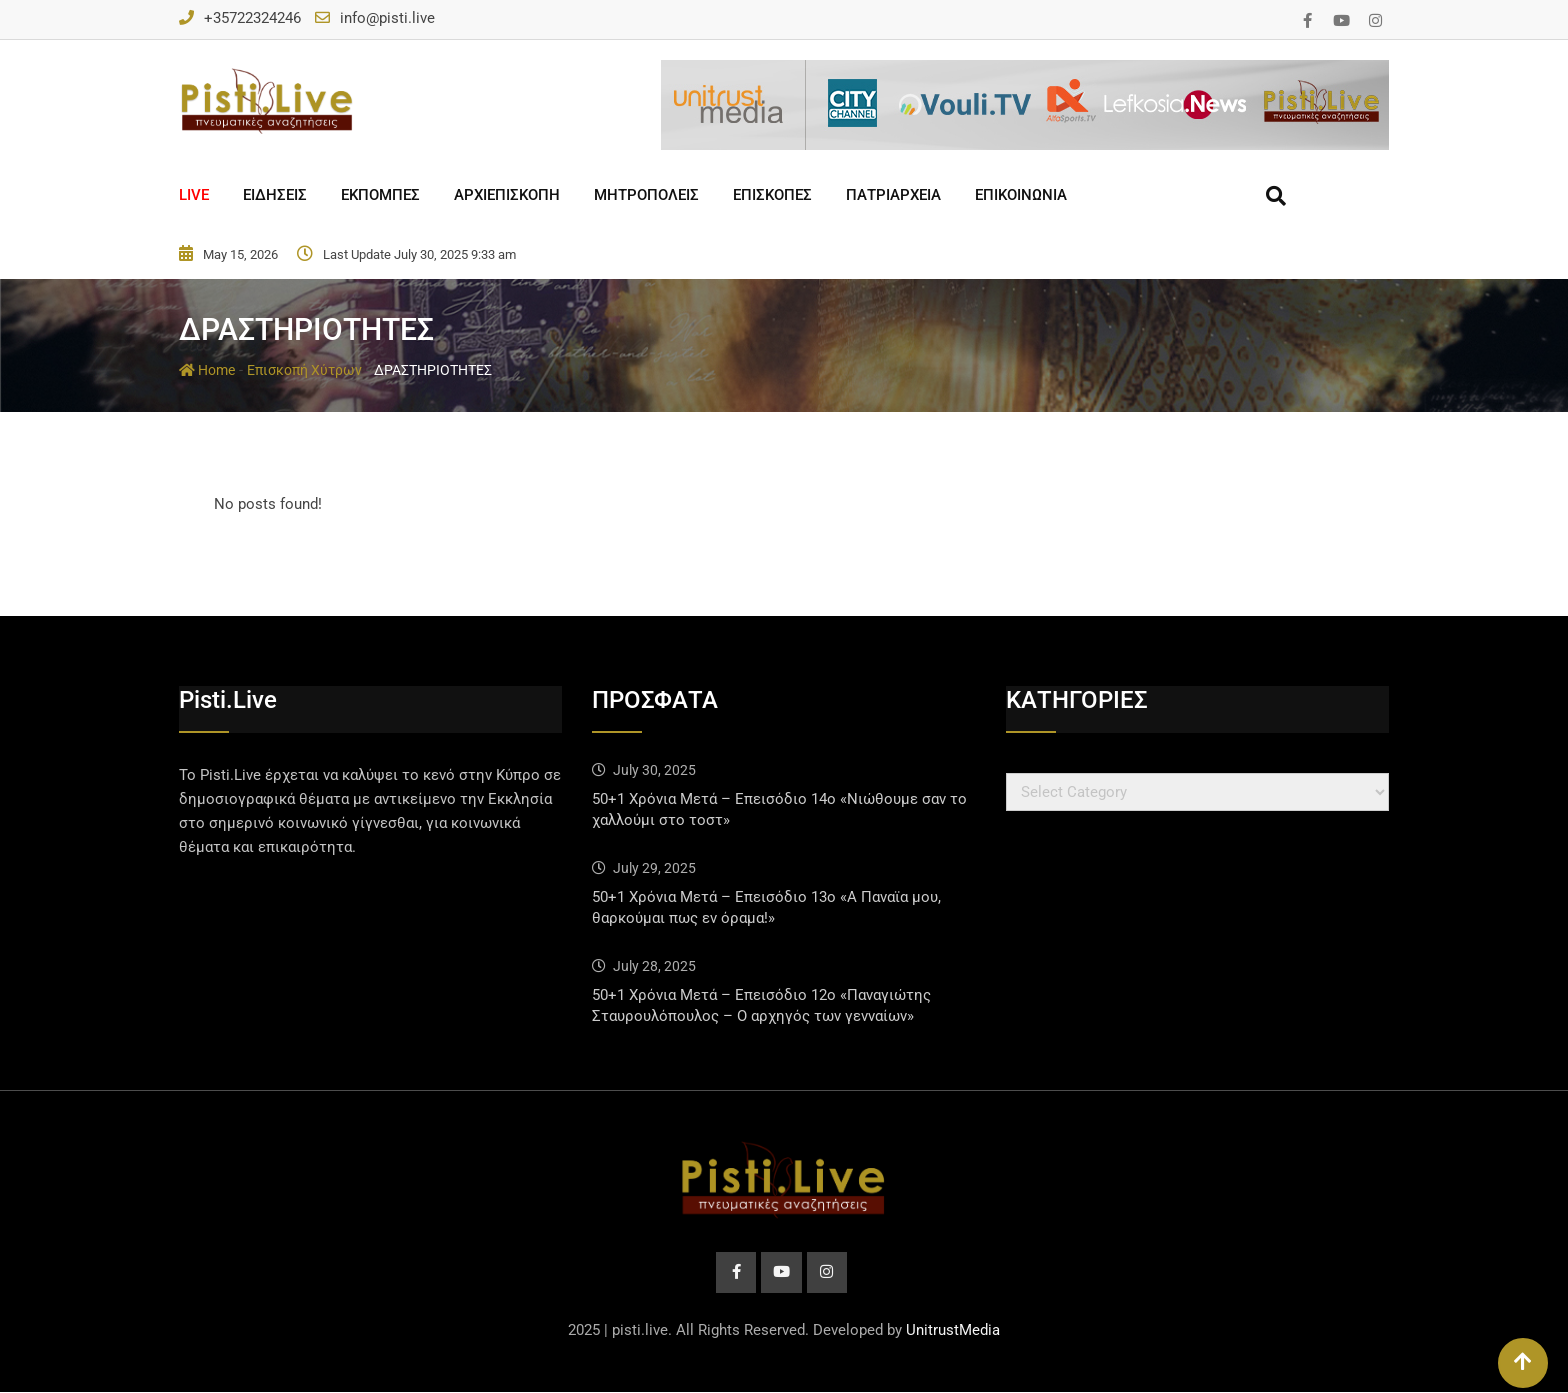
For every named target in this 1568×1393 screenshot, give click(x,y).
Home (207, 370)
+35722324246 (252, 18)
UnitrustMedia (953, 1331)
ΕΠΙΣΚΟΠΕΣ (772, 195)
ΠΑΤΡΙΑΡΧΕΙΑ (893, 195)
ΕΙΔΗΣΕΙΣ (275, 195)
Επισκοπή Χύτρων (304, 370)
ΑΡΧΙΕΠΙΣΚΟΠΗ (507, 195)
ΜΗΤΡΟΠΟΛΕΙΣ (646, 195)
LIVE (194, 195)
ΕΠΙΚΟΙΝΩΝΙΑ (1021, 195)
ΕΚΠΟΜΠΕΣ (380, 195)
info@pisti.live (387, 18)
